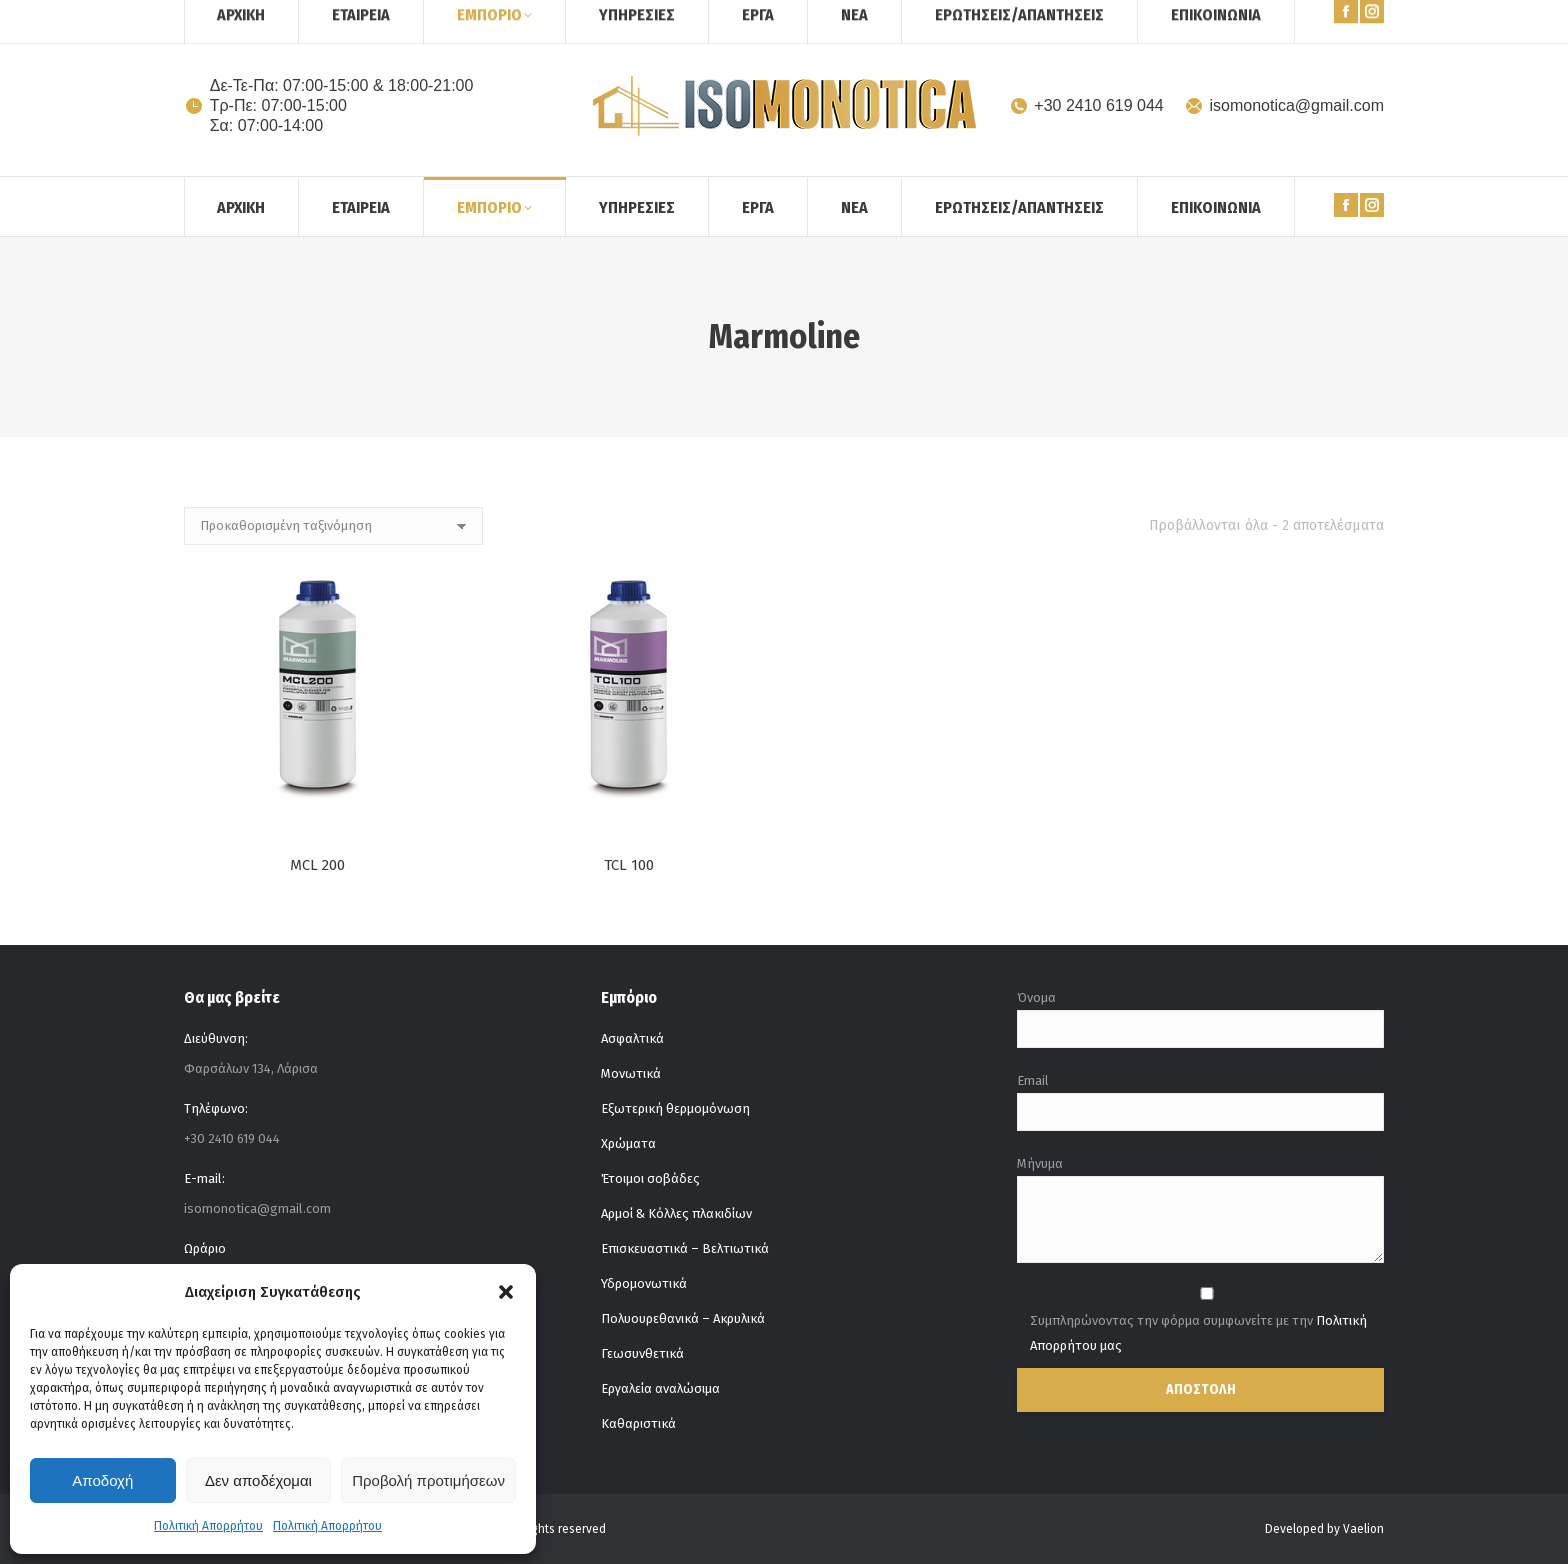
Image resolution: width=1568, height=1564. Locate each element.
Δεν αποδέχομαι (258, 1480)
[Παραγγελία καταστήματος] (333, 526)
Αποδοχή (102, 1480)
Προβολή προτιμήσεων (428, 1480)
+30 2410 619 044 (1086, 105)
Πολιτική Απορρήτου (208, 1526)
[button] (506, 1292)
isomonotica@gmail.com (1284, 105)
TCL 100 (629, 916)
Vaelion (1363, 1529)
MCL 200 (317, 874)
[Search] (1334, 18)
